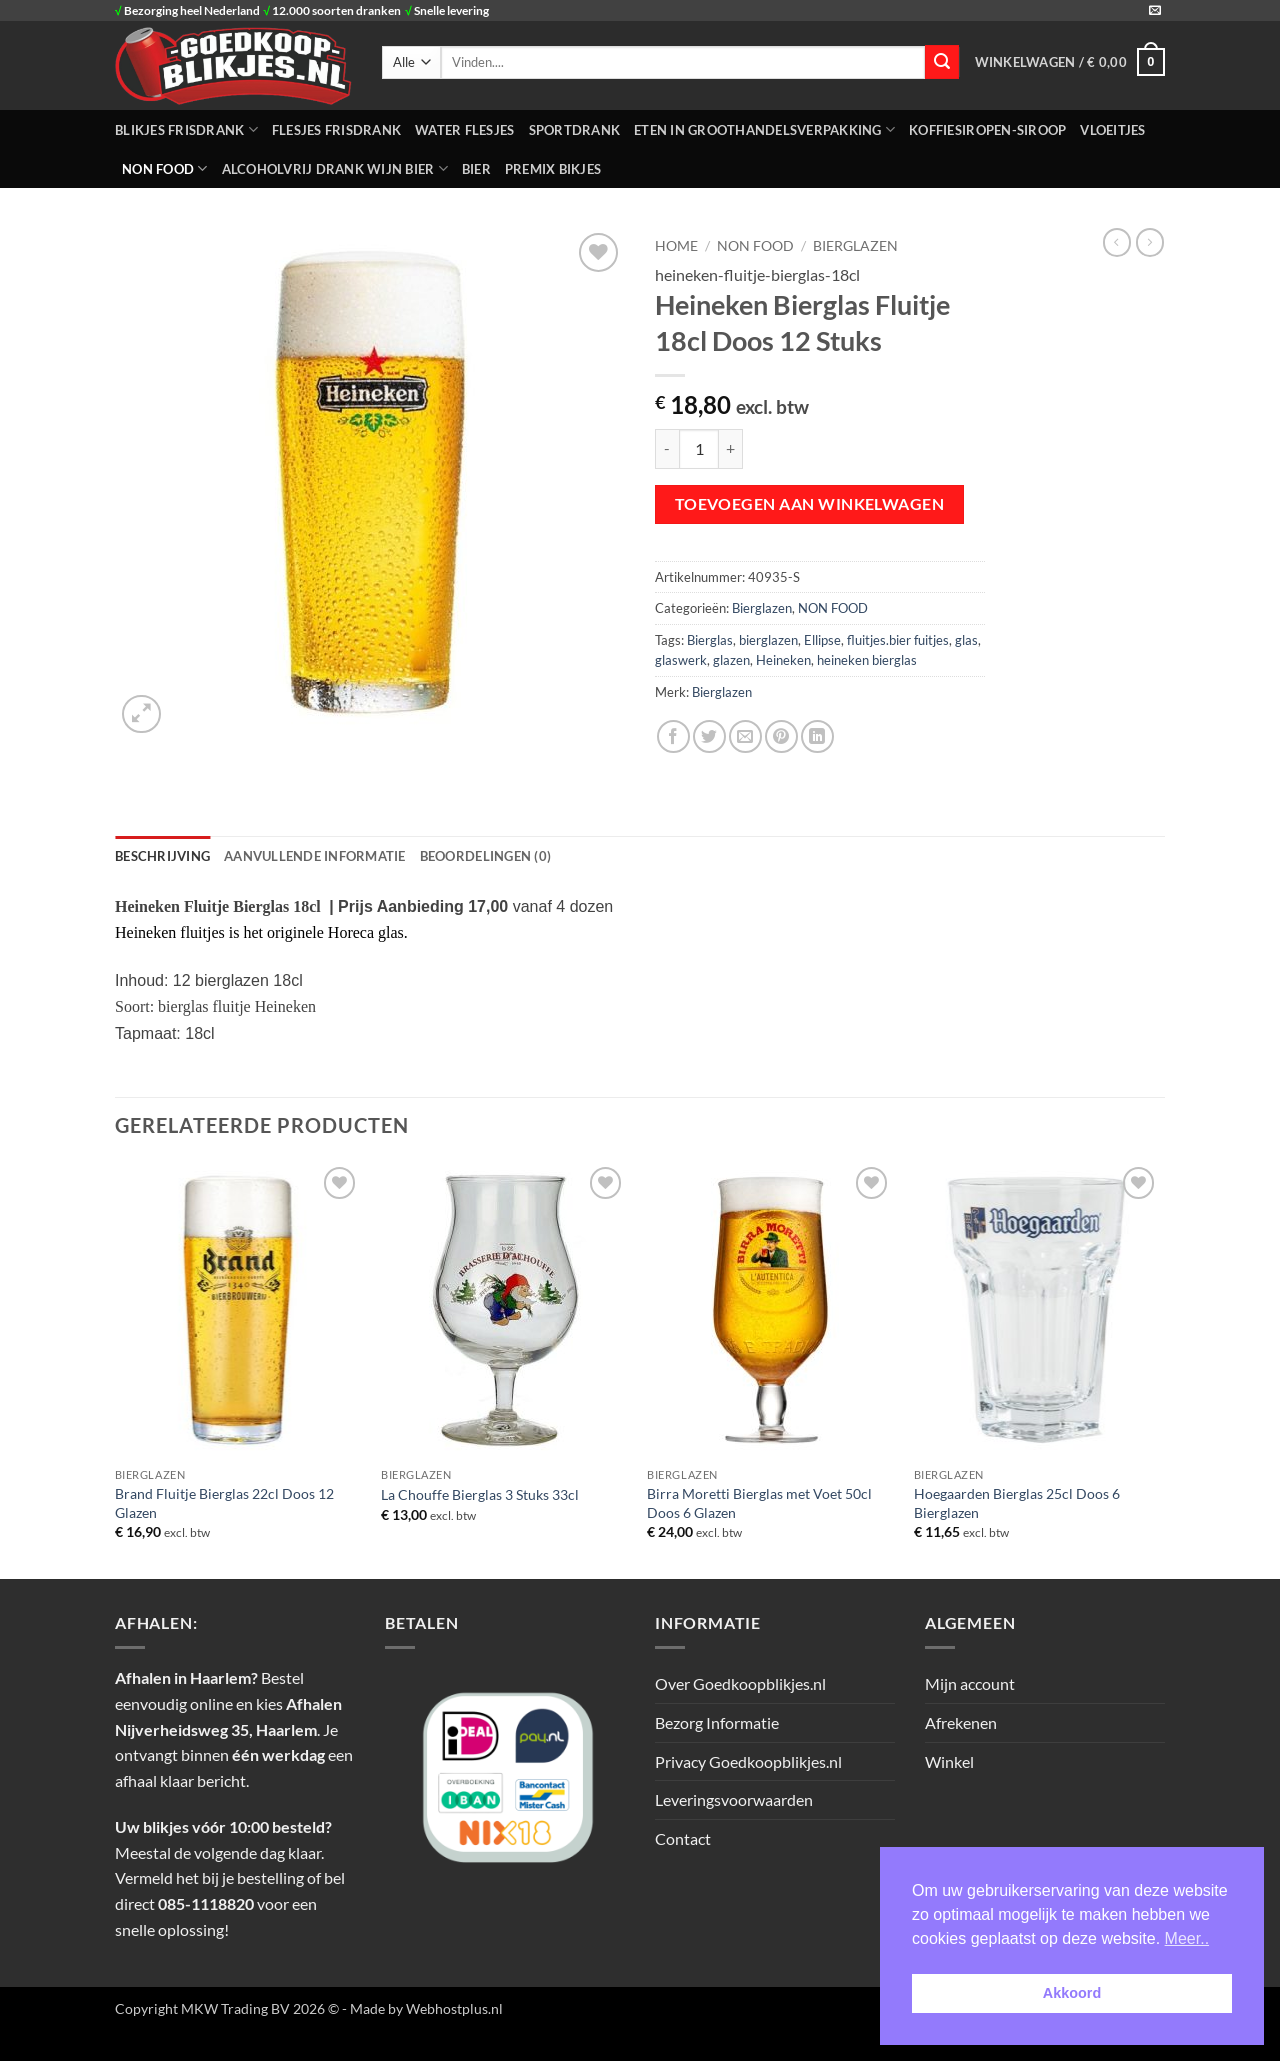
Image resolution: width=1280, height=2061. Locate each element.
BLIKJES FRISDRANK (186, 129)
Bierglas (710, 640)
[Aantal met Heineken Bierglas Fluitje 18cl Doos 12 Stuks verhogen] (731, 449)
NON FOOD (165, 168)
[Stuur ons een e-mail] (1155, 11)
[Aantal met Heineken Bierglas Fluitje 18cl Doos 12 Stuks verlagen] (667, 449)
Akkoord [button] (1072, 1993)
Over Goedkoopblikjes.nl (740, 1683)
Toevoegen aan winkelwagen (810, 504)
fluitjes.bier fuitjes (898, 640)
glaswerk (681, 660)
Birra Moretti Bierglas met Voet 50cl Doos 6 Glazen (759, 1503)
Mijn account (970, 1683)
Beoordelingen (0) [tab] (485, 856)
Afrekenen (961, 1722)
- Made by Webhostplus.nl (422, 2008)
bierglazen (768, 640)
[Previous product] (1150, 242)
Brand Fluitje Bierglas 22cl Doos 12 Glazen (224, 1503)
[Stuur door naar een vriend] (745, 736)
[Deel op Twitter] (709, 736)
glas (966, 640)
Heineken (783, 660)
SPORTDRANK (575, 130)
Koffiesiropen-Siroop (987, 130)
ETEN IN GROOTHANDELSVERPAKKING (764, 129)
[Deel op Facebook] (673, 736)
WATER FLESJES (464, 130)
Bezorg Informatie (717, 1722)
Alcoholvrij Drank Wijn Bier (335, 168)
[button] (1070, 62)
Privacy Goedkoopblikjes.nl (748, 1761)
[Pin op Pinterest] (781, 736)
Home (676, 246)
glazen (731, 660)
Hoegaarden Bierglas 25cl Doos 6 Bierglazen (1017, 1503)
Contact (683, 1838)
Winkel (949, 1761)
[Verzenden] (942, 62)
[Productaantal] (699, 449)
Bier (476, 169)
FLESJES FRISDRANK (336, 130)
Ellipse (822, 640)
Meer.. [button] (1187, 1938)
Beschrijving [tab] (162, 856)
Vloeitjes (1112, 130)
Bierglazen (855, 246)
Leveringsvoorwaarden (734, 1799)
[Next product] (1117, 242)
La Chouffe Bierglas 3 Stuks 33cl (480, 1494)
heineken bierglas (867, 660)
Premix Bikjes (553, 169)
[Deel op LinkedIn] (817, 736)
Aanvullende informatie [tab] (315, 856)
